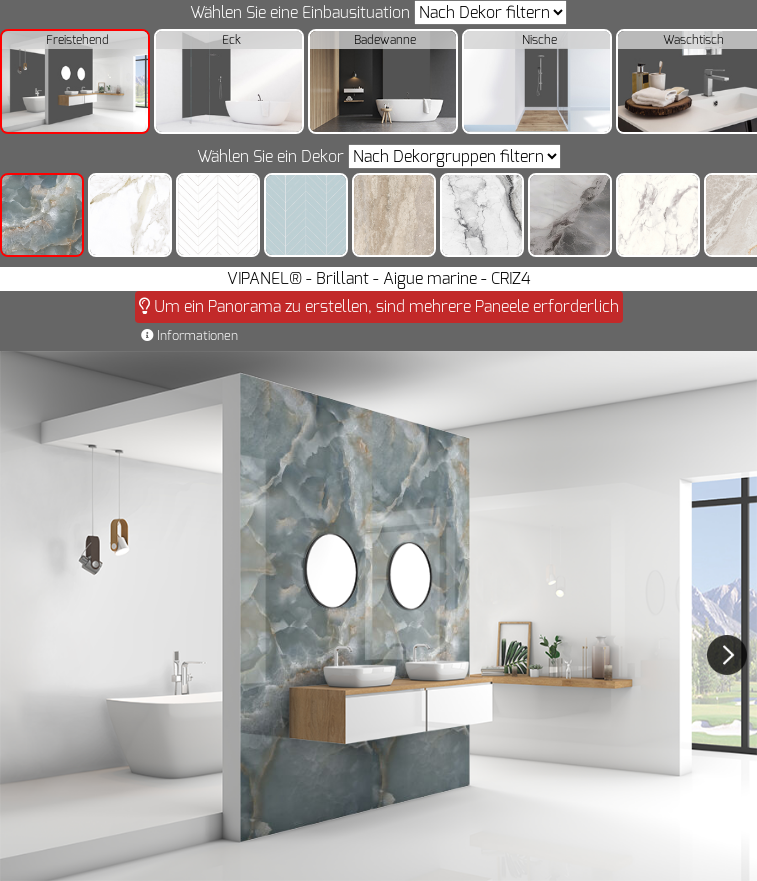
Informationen (189, 335)
